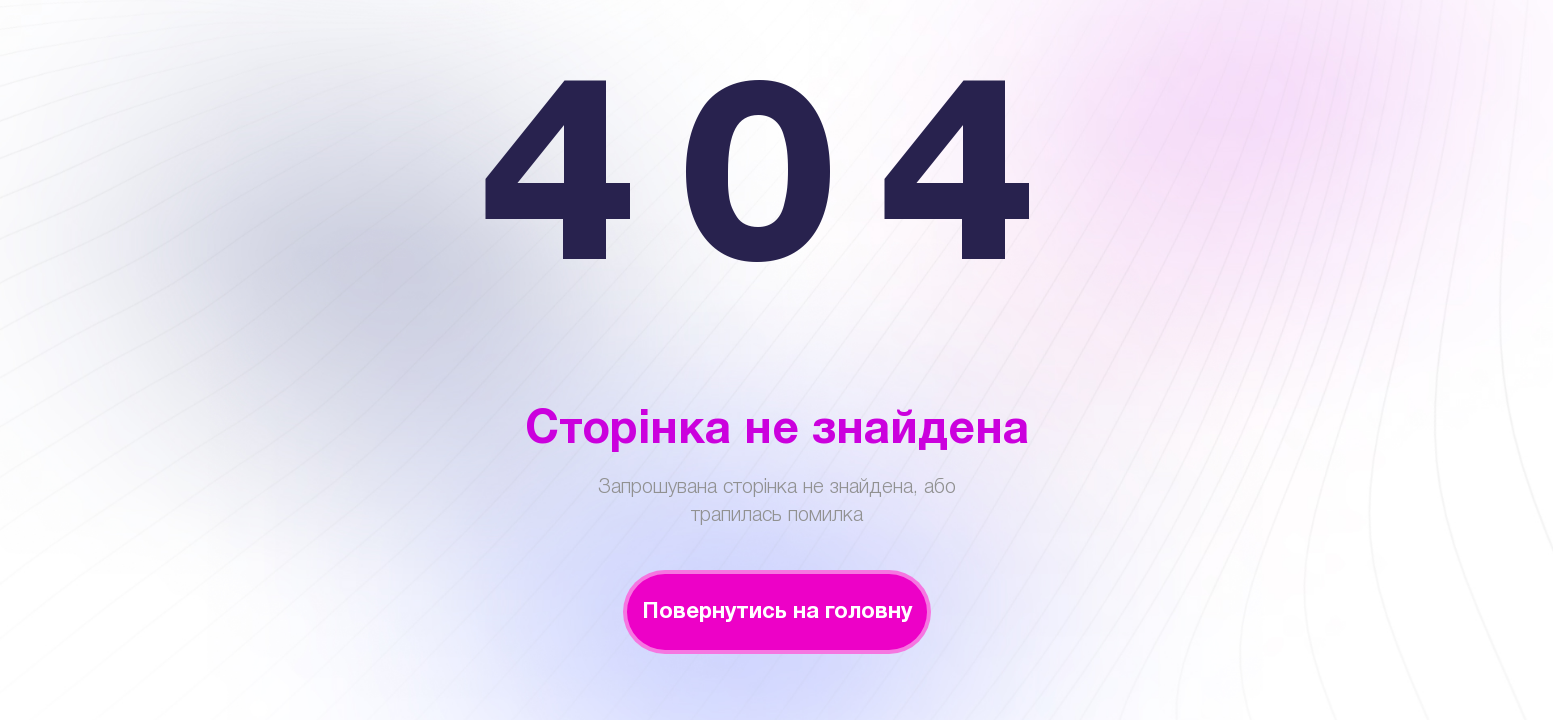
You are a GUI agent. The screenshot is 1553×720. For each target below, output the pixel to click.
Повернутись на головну (777, 612)
